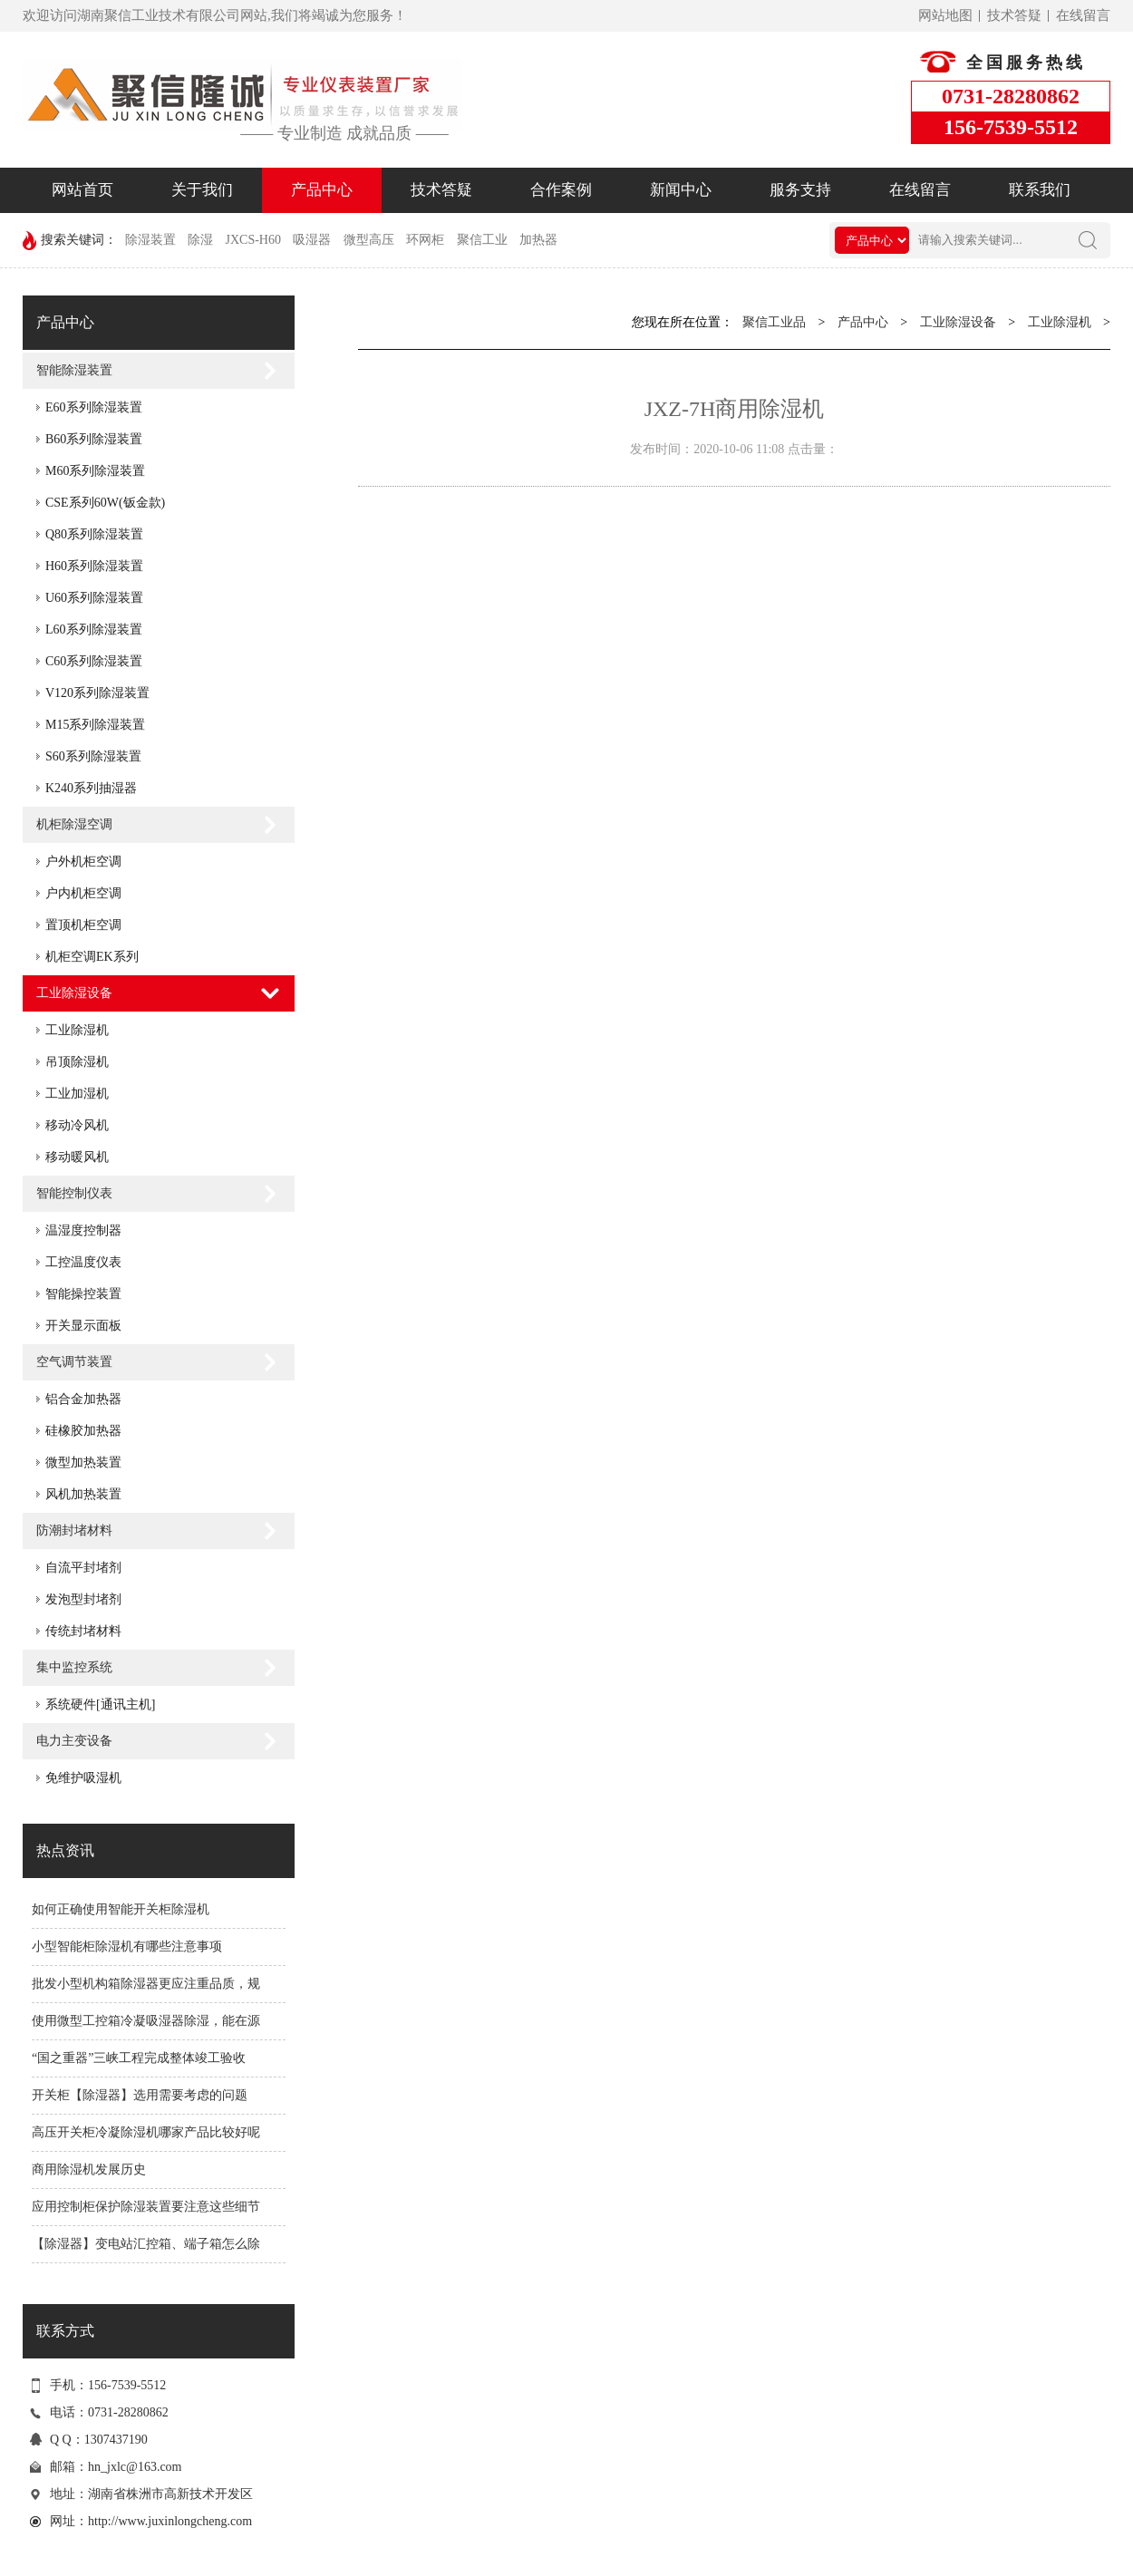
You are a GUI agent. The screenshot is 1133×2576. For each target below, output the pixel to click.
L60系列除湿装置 (93, 629)
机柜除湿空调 (74, 824)
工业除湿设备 (74, 993)
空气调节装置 (74, 1362)
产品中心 (322, 190)
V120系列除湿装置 (97, 693)
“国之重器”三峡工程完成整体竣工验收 (139, 2058)
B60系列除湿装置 (93, 439)
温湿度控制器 (83, 1230)
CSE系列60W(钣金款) (105, 502)
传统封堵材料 (83, 1631)
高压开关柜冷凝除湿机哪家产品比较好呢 (146, 2132)
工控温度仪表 (83, 1262)
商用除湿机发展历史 (89, 2169)
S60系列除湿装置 (93, 756)
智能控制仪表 (74, 1193)
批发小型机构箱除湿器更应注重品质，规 (146, 1983)
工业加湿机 (77, 1093)
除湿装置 (150, 240)
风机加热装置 (83, 1494)
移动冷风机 (77, 1125)
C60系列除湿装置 (93, 661)
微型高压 (369, 240)
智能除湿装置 (74, 370)
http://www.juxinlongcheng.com (170, 2521)
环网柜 (425, 240)
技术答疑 (1014, 15)
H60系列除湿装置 (94, 566)
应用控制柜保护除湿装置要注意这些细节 (146, 2206)
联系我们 (1039, 190)
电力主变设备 (74, 1741)
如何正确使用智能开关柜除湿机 (120, 1909)
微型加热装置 (83, 1462)
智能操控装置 (83, 1294)
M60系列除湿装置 (95, 471)
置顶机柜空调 (83, 925)
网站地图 (945, 15)
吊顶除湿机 (77, 1062)
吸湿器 (312, 240)
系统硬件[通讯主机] (100, 1704)
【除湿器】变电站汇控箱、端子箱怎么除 (146, 2244)
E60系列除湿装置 (93, 407)
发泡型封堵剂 (83, 1599)
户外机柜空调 (83, 861)
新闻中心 (681, 190)
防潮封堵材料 (74, 1530)
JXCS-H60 (253, 240)
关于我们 (202, 190)
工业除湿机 (77, 1030)
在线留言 (1083, 15)
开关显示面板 (83, 1325)
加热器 (538, 240)
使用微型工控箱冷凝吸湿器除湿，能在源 (146, 2021)
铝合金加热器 (83, 1399)
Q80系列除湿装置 (94, 534)
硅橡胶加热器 (83, 1431)
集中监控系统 (74, 1667)
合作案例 (561, 190)
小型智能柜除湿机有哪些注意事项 (127, 1946)
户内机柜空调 (83, 893)
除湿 (200, 240)
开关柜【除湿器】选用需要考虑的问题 (139, 2095)
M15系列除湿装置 (95, 724)
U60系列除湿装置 (94, 598)
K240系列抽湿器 (91, 788)
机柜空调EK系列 (92, 957)
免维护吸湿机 (83, 1778)
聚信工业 (482, 240)
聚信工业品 (774, 322)
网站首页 (82, 190)
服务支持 (800, 190)
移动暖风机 (77, 1157)
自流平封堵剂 (83, 1567)
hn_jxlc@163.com (135, 2467)
